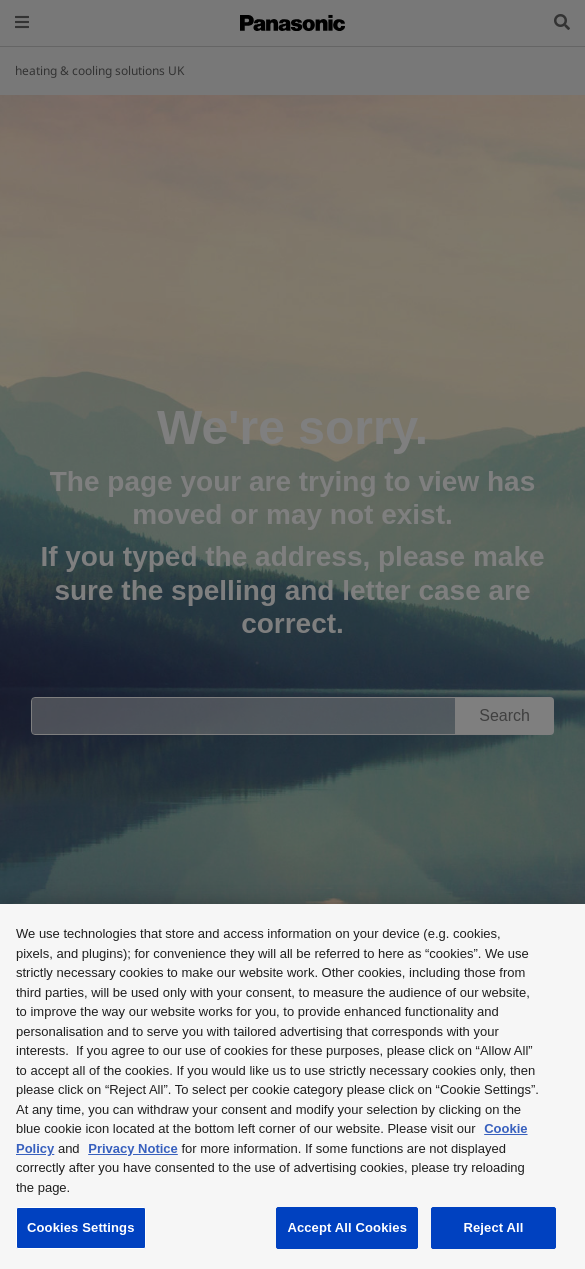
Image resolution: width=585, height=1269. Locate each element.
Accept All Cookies (347, 1227)
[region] (292, 1086)
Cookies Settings (81, 1227)
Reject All (493, 1227)
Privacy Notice (133, 1148)
